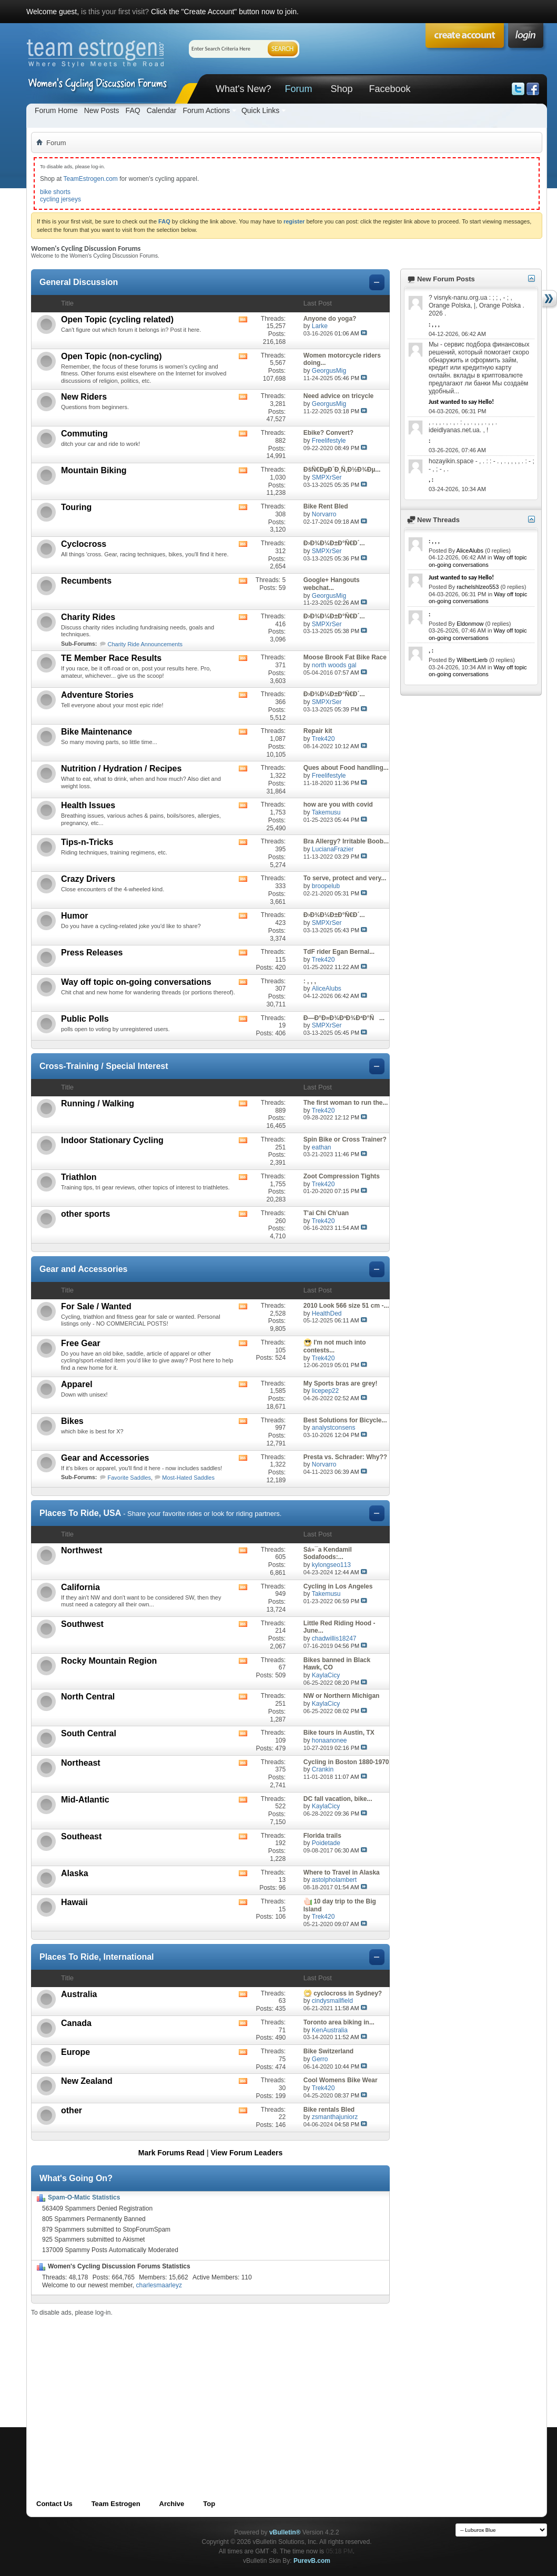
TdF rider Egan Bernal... (338, 951)
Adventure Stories (97, 694)
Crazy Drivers (88, 878)
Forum (298, 89)
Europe (75, 2052)
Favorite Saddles (129, 1477)
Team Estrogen (116, 2504)
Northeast (80, 1762)
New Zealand (87, 2080)
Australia (79, 1994)
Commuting (84, 433)
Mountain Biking (93, 470)
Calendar (162, 110)
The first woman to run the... (345, 1102)
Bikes (72, 1421)
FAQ (133, 110)
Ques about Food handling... (346, 767)
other (71, 2110)
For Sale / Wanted (96, 1306)
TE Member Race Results (111, 658)
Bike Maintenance (96, 731)
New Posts (101, 110)
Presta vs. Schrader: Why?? (345, 1457)
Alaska (74, 1873)
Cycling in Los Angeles (338, 1586)
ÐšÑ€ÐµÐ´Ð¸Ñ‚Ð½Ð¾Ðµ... (342, 469)
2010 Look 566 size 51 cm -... (346, 1305)
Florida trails (322, 1835)
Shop (341, 89)
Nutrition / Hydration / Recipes (121, 768)
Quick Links (260, 110)
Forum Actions (206, 110)
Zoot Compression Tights (341, 1176)
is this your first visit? (115, 11)
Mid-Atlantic (85, 1799)
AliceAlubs (470, 550)
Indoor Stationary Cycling (112, 1140)
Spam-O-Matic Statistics (84, 2197)
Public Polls (85, 1018)
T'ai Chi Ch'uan (326, 1213)
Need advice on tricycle (338, 396)
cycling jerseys (60, 199)
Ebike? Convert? (328, 432)
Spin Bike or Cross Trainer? (345, 1139)
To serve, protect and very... (345, 878)
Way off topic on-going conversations (136, 982)
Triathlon (79, 1177)
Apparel (77, 1384)
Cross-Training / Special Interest (103, 1066)
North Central (88, 1696)
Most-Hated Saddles (188, 1477)
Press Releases (92, 952)
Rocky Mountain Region (109, 1660)
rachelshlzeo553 (478, 587)
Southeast (81, 1836)
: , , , (309, 981)
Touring (76, 507)
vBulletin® (285, 2532)
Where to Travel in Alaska (341, 1872)
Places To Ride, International (96, 1956)
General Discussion (78, 282)
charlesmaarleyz (159, 2285)
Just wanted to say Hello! (461, 401)
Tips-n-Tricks (87, 842)
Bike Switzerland (328, 2051)
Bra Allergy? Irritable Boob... (346, 841)
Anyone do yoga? (330, 318)
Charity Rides (88, 617)
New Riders (84, 396)
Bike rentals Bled (329, 2109)
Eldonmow (470, 623)
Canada (76, 2023)
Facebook (389, 89)
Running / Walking (97, 1103)
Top (209, 2504)
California (80, 1587)
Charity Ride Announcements (145, 644)
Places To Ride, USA (80, 1513)
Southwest (82, 1624)
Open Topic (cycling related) (117, 319)
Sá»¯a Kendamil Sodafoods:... (327, 1553)
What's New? (243, 89)
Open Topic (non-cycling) (111, 356)
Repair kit (317, 731)
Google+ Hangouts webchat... (331, 584)
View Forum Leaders (247, 2153)
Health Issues (88, 805)
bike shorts (55, 192)
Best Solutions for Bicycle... (345, 1420)
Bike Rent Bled (325, 506)
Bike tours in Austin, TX (338, 1732)
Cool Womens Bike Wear (340, 2080)
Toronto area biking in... (338, 2022)
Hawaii (74, 1902)
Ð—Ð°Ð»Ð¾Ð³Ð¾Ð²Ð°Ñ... (343, 1018)
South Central (88, 1733)
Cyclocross (83, 543)
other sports (85, 1213)
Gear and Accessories (83, 1269)
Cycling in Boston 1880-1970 (346, 1762)
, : (431, 479)
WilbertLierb (472, 660)
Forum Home (56, 110)
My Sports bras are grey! (340, 1383)
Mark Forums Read (171, 2153)
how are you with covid (338, 804)
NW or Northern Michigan (341, 1695)
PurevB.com (311, 2560)
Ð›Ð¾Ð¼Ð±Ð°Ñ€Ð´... (334, 543)
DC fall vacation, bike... (337, 1799)
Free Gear (80, 1343)
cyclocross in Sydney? (347, 1993)
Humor (74, 915)
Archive (172, 2504)
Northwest (81, 1550)
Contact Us (54, 2504)
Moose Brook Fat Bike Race (345, 657)
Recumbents (86, 580)
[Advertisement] (167, 2390)
